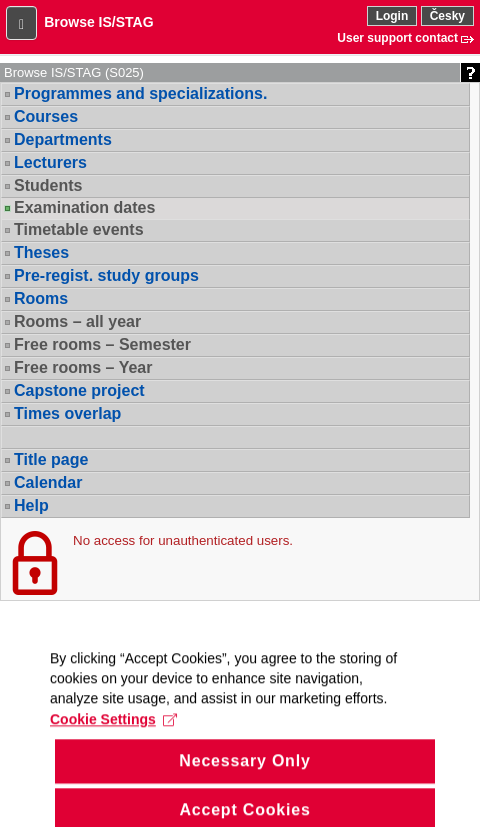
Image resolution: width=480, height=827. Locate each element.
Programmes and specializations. (140, 93)
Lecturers (50, 162)
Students (48, 185)
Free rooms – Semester (102, 344)
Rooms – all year (77, 321)
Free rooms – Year (83, 367)
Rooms (41, 298)
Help (31, 505)
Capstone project (79, 390)
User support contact (397, 38)
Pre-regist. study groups (106, 275)
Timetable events (79, 229)
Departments (63, 139)
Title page (51, 459)
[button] (21, 23)
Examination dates (84, 208)
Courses (46, 116)
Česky (447, 16)
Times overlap (67, 413)
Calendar (48, 482)
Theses (41, 252)
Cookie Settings (113, 733)
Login (392, 16)
